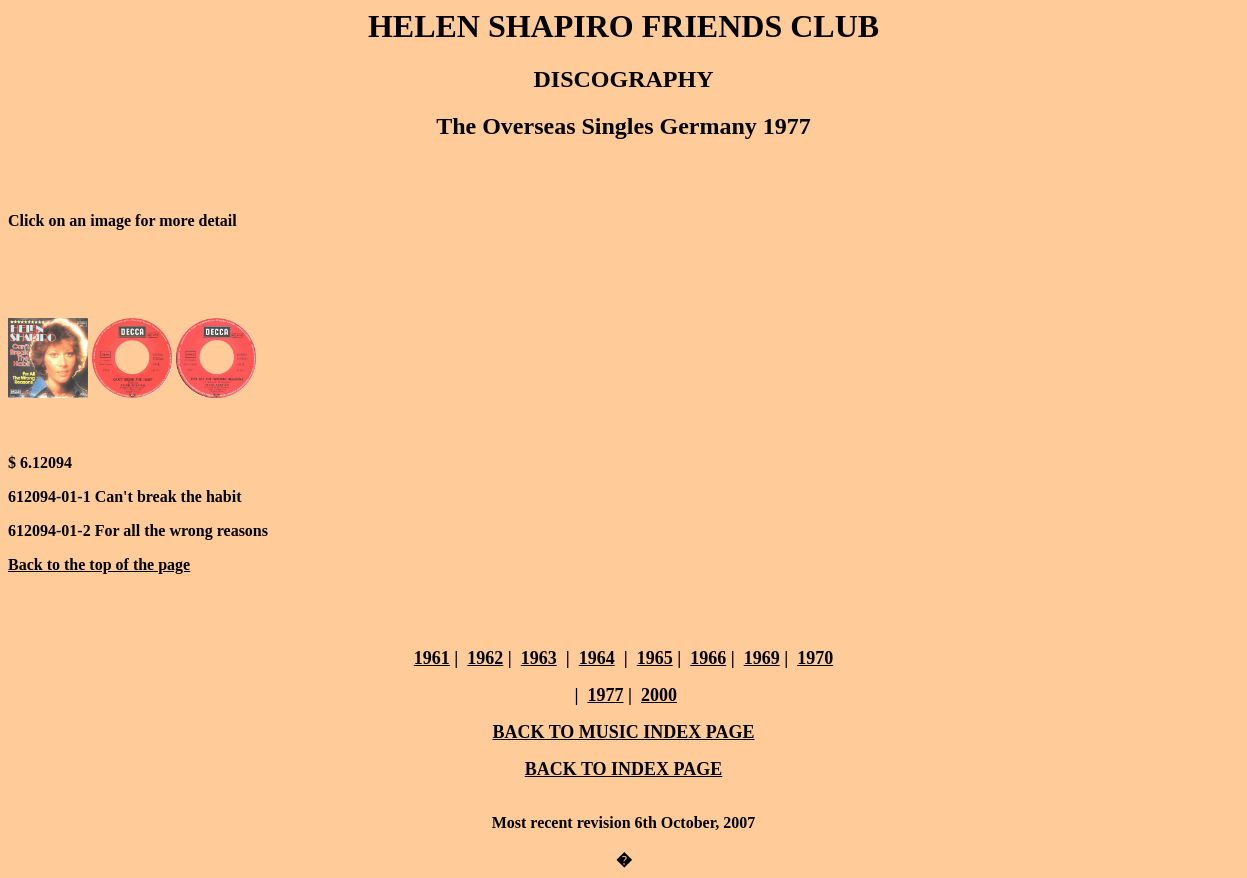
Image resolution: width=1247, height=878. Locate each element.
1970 (815, 658)
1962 (485, 658)
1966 (708, 658)
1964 (597, 658)
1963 (539, 658)
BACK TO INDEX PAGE (624, 769)
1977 (606, 695)
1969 (762, 658)
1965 (655, 658)
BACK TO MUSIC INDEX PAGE (623, 732)
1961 (432, 658)
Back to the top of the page (99, 564)
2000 (659, 695)
